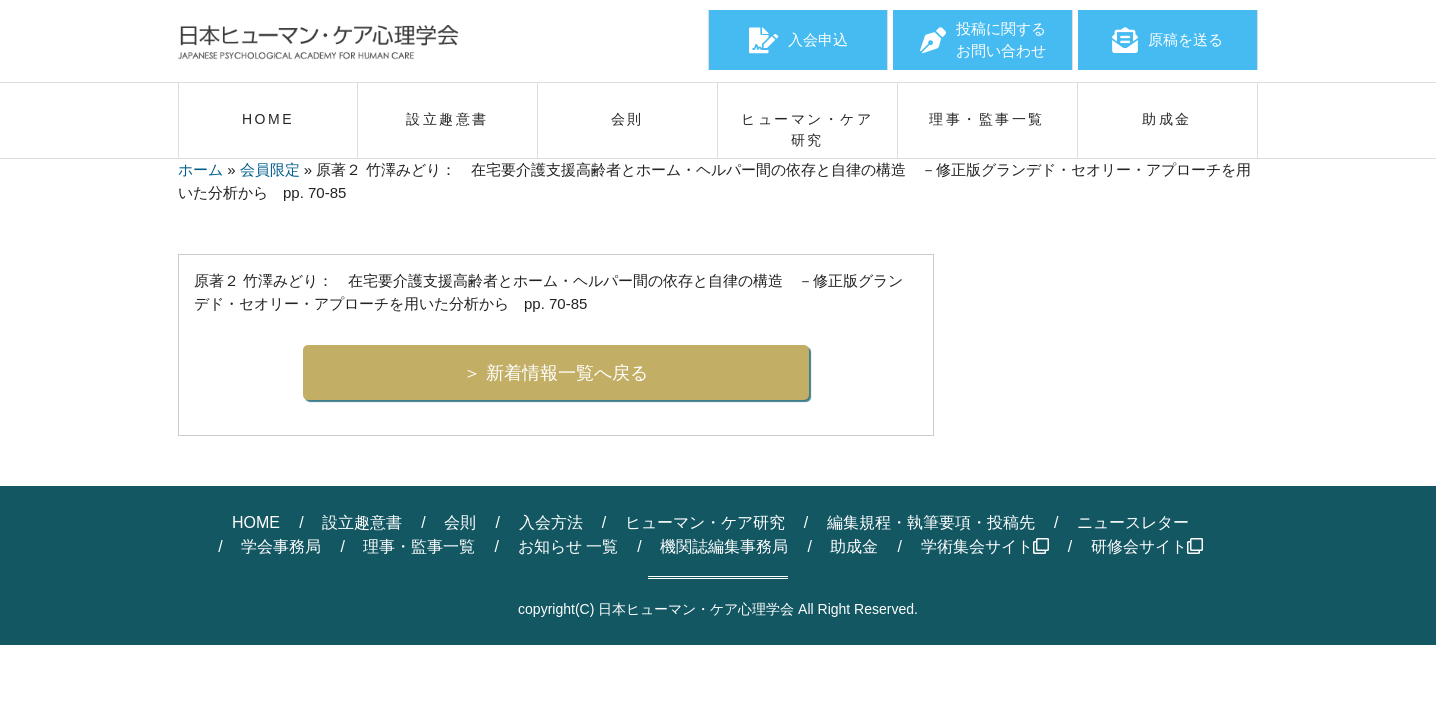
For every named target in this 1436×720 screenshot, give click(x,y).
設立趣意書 (362, 522)
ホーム (200, 169)
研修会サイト (1147, 546)
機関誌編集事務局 (724, 546)
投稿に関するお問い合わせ (983, 40)
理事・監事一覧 (419, 546)
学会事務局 (281, 546)
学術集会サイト (985, 546)
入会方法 (551, 522)
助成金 (854, 546)
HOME (256, 522)
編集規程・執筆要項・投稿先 (931, 522)
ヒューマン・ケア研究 (705, 522)
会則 (460, 522)
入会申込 (798, 40)
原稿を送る (1167, 40)
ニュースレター (1133, 522)
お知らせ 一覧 (568, 546)
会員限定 (270, 169)
